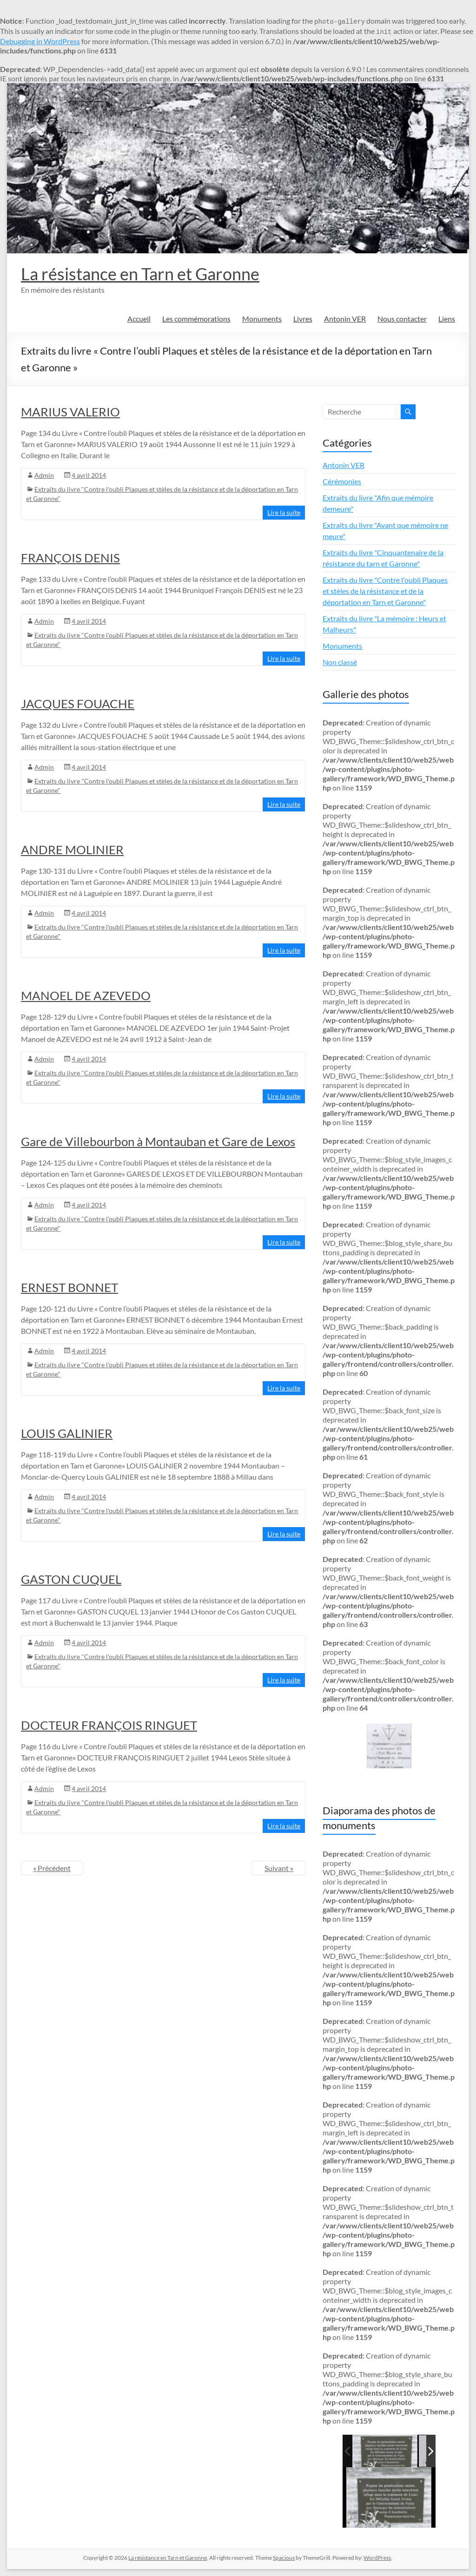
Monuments (262, 318)
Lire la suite (283, 512)
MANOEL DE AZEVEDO (86, 995)
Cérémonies (342, 481)
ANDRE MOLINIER (72, 849)
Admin (44, 475)
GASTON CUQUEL (71, 1579)
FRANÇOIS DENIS (70, 557)
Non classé (340, 662)
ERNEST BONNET (69, 1287)
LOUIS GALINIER (66, 1433)
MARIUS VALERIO (70, 411)
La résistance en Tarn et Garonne (140, 274)
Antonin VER (345, 318)
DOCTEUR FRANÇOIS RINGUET (109, 1725)
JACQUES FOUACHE (77, 703)
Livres (302, 318)
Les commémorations (196, 318)
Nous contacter (402, 318)
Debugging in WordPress (40, 41)
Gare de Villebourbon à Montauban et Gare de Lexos (158, 1141)
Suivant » (278, 1868)
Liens (446, 318)
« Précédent (52, 1868)
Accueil (139, 318)
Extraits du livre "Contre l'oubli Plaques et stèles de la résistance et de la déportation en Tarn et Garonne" (385, 590)
